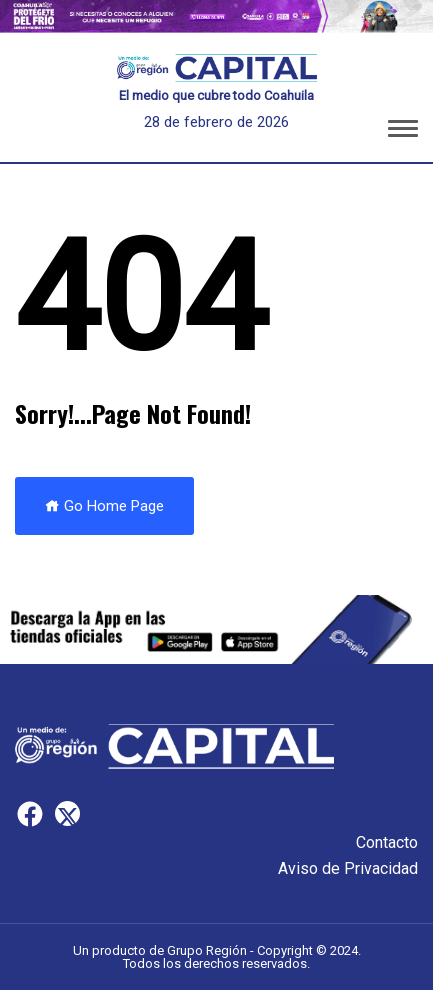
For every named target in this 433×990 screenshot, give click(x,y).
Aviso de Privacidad (348, 868)
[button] (403, 132)
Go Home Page (104, 506)
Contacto (387, 842)
